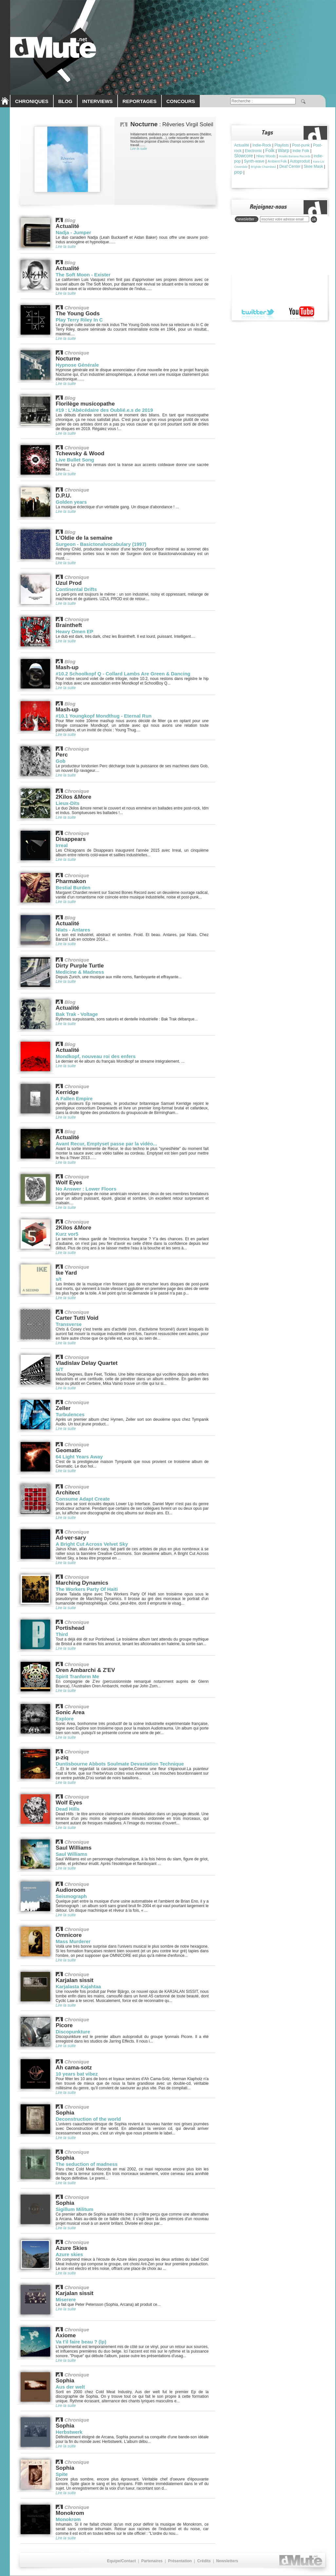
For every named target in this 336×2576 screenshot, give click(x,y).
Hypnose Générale (77, 365)
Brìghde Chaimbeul (263, 166)
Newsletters (227, 2561)
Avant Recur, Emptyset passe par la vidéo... (106, 1143)
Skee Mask (313, 166)
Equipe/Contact (121, 2561)
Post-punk (301, 145)
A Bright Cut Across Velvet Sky (92, 1544)
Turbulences (70, 1414)
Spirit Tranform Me (77, 1676)
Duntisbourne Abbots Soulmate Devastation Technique (120, 1764)
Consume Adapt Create (83, 1499)
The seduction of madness (87, 2164)
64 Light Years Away (79, 1456)
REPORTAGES (139, 101)
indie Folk (300, 150)
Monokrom (68, 2519)
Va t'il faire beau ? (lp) (81, 2341)
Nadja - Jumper (73, 232)
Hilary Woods (265, 156)
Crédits (204, 2561)
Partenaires (151, 2561)
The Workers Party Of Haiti (87, 1589)
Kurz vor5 (67, 1234)
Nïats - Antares (73, 929)
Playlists (281, 145)
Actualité (241, 145)
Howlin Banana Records (294, 156)
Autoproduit (300, 161)
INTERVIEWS (97, 101)
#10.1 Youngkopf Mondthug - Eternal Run (104, 716)
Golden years (71, 502)
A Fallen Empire (74, 1098)
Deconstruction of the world (88, 2119)
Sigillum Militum (74, 2209)
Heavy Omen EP (74, 631)
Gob (60, 761)
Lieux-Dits (68, 803)
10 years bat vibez (77, 2074)
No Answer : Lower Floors (86, 1189)
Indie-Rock (261, 145)
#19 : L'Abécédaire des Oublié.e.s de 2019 (104, 410)
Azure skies (69, 2254)
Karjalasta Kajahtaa (78, 1986)
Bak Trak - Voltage (77, 1014)
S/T (59, 1369)
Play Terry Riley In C (79, 319)
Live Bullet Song (75, 459)
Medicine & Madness (80, 972)
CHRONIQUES (31, 101)
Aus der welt (70, 2387)
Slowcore (243, 155)
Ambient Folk (277, 161)
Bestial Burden (73, 887)
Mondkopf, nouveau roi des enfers (96, 1056)
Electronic (253, 150)
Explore (65, 1718)
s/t (59, 1279)
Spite (62, 2474)
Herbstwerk (69, 2432)
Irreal (62, 845)
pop (238, 172)
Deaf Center (290, 166)
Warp (283, 150)
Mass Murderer (73, 1941)
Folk (269, 150)
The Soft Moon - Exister (83, 274)
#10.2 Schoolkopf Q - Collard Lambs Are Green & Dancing (123, 673)
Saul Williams (71, 1854)
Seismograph (71, 1896)
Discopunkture (73, 2031)
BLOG (65, 101)
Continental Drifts (76, 589)
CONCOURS (180, 101)
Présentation (180, 2561)
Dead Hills (68, 1809)
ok (314, 219)
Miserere (66, 2299)
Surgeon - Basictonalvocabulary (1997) (101, 544)
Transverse (69, 1324)
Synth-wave (254, 161)
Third (62, 1634)
